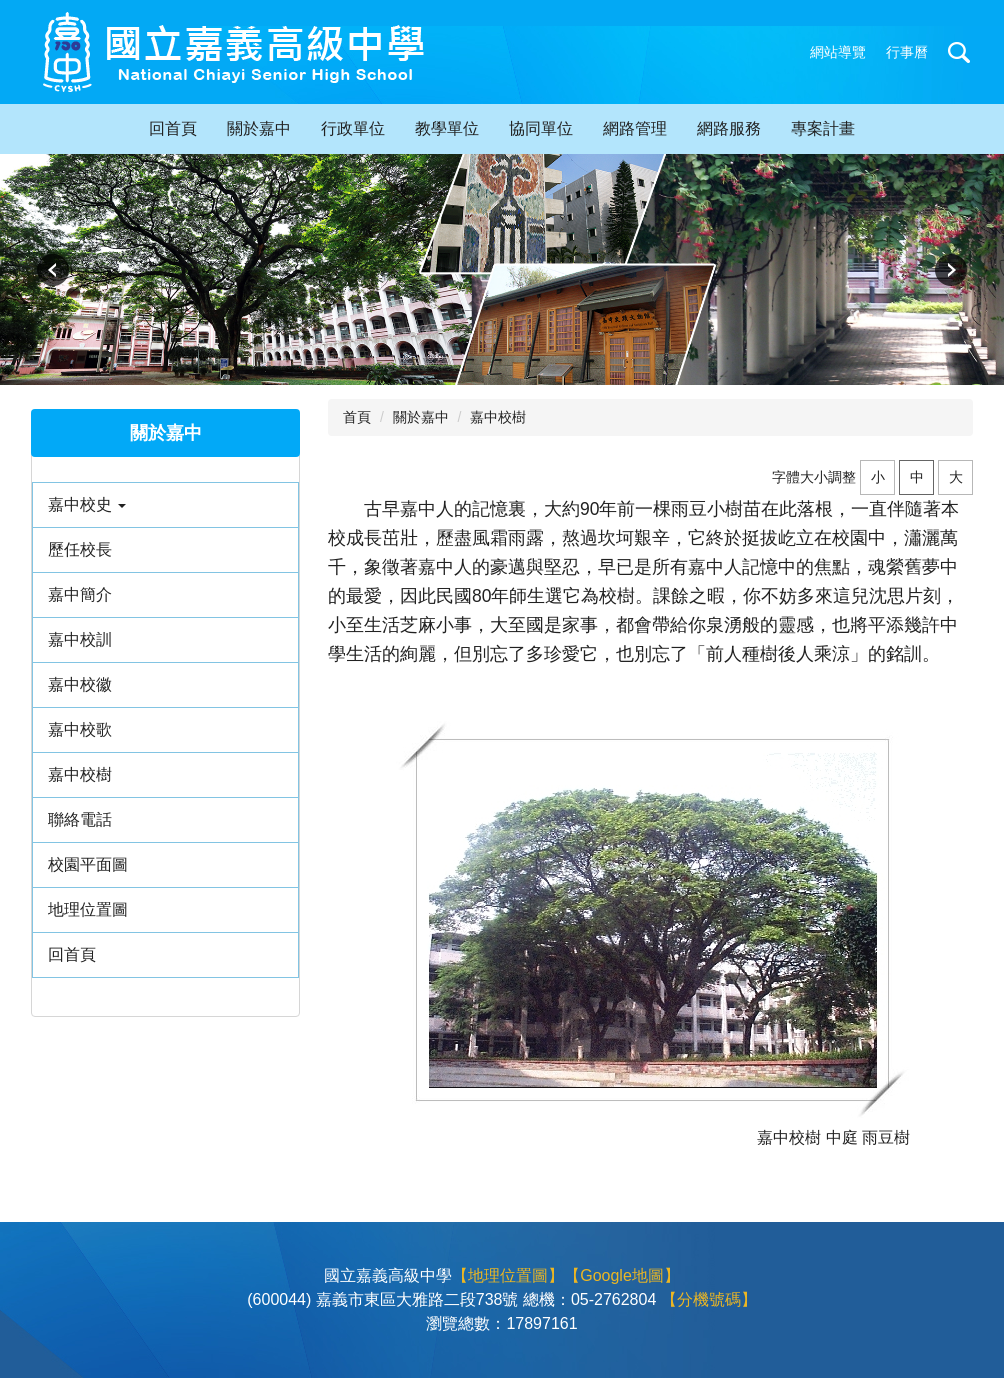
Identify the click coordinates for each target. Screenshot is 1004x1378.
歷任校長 (80, 549)
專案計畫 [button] (823, 128)
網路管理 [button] (635, 128)
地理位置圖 (88, 909)
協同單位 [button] (541, 128)
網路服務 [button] (729, 128)
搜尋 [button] (959, 52)
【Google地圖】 (622, 1275)
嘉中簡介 (80, 594)
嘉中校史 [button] (87, 504)
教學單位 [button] (447, 128)
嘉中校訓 (80, 639)
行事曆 (907, 52)
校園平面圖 (88, 864)
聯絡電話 (80, 819)
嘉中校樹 (80, 774)
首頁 (357, 417)
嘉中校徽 (80, 684)
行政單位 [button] (353, 128)
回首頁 (173, 128)
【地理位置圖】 (508, 1275)
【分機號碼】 (709, 1299)
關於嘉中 (421, 417)
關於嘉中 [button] (259, 128)
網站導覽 (838, 52)
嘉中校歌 (80, 729)
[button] (53, 270)
